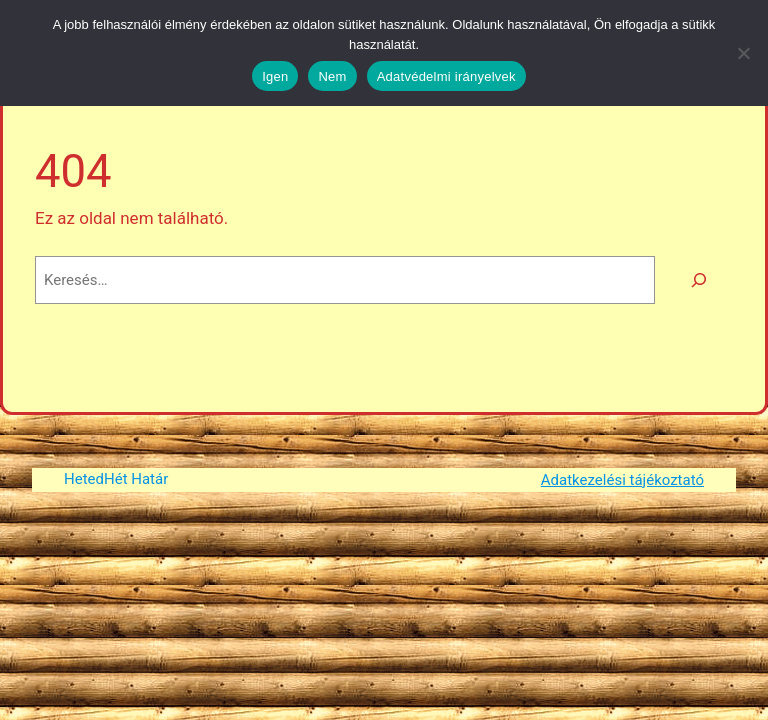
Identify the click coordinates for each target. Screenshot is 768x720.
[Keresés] (699, 280)
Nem (332, 76)
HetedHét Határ (116, 479)
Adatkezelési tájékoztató (622, 480)
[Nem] (743, 53)
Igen (275, 76)
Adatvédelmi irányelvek (446, 76)
